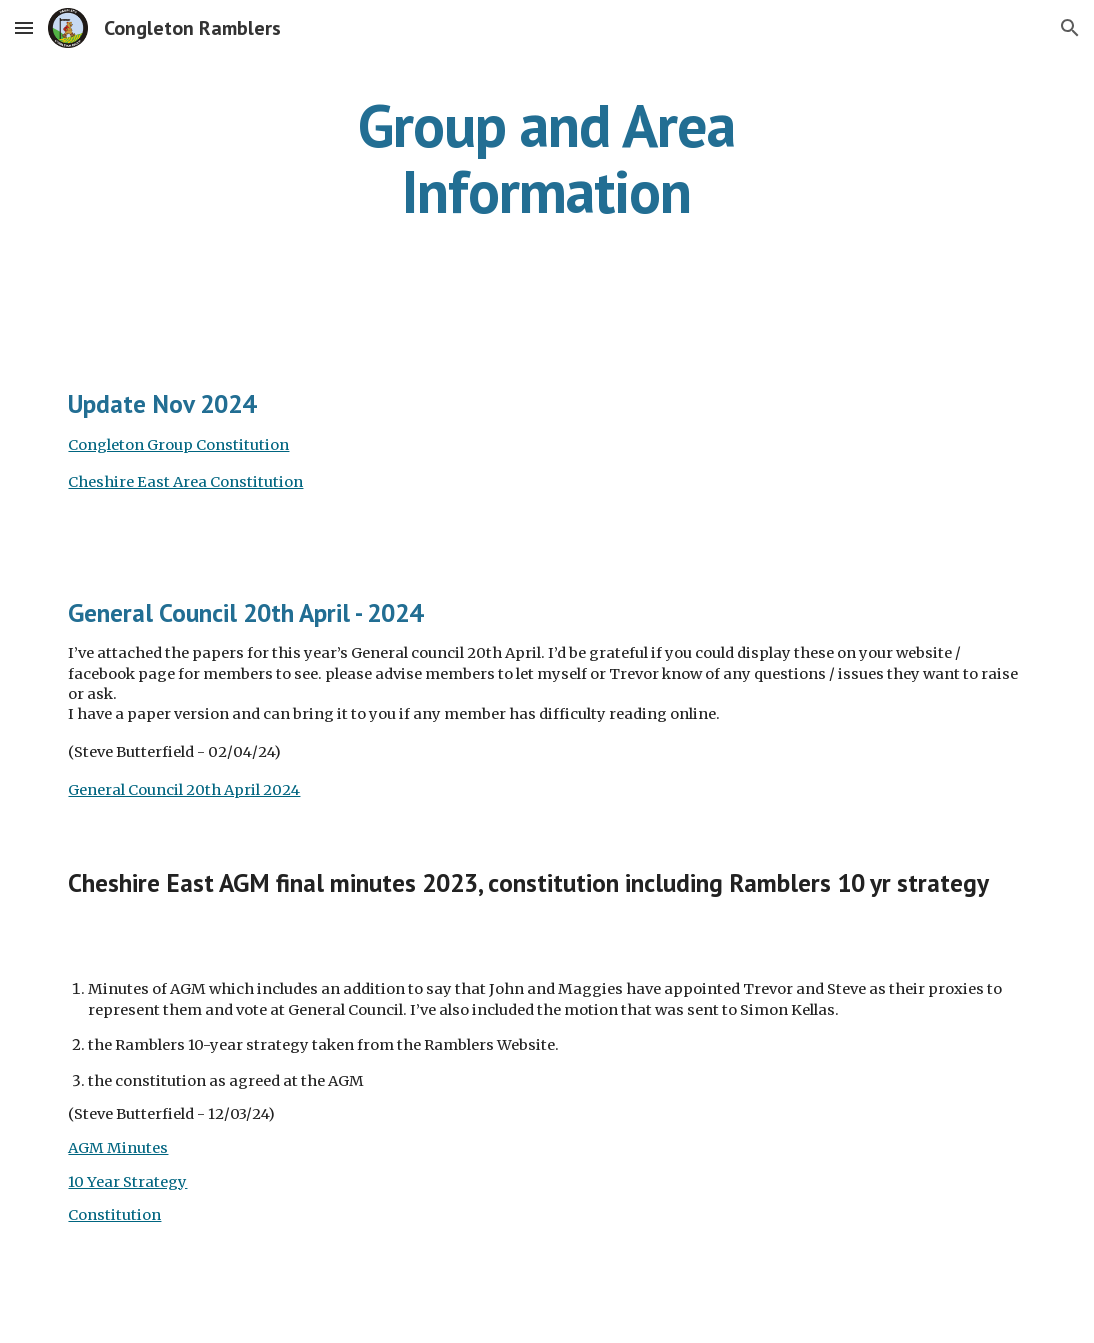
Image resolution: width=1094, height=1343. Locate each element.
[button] (24, 27)
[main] (547, 158)
